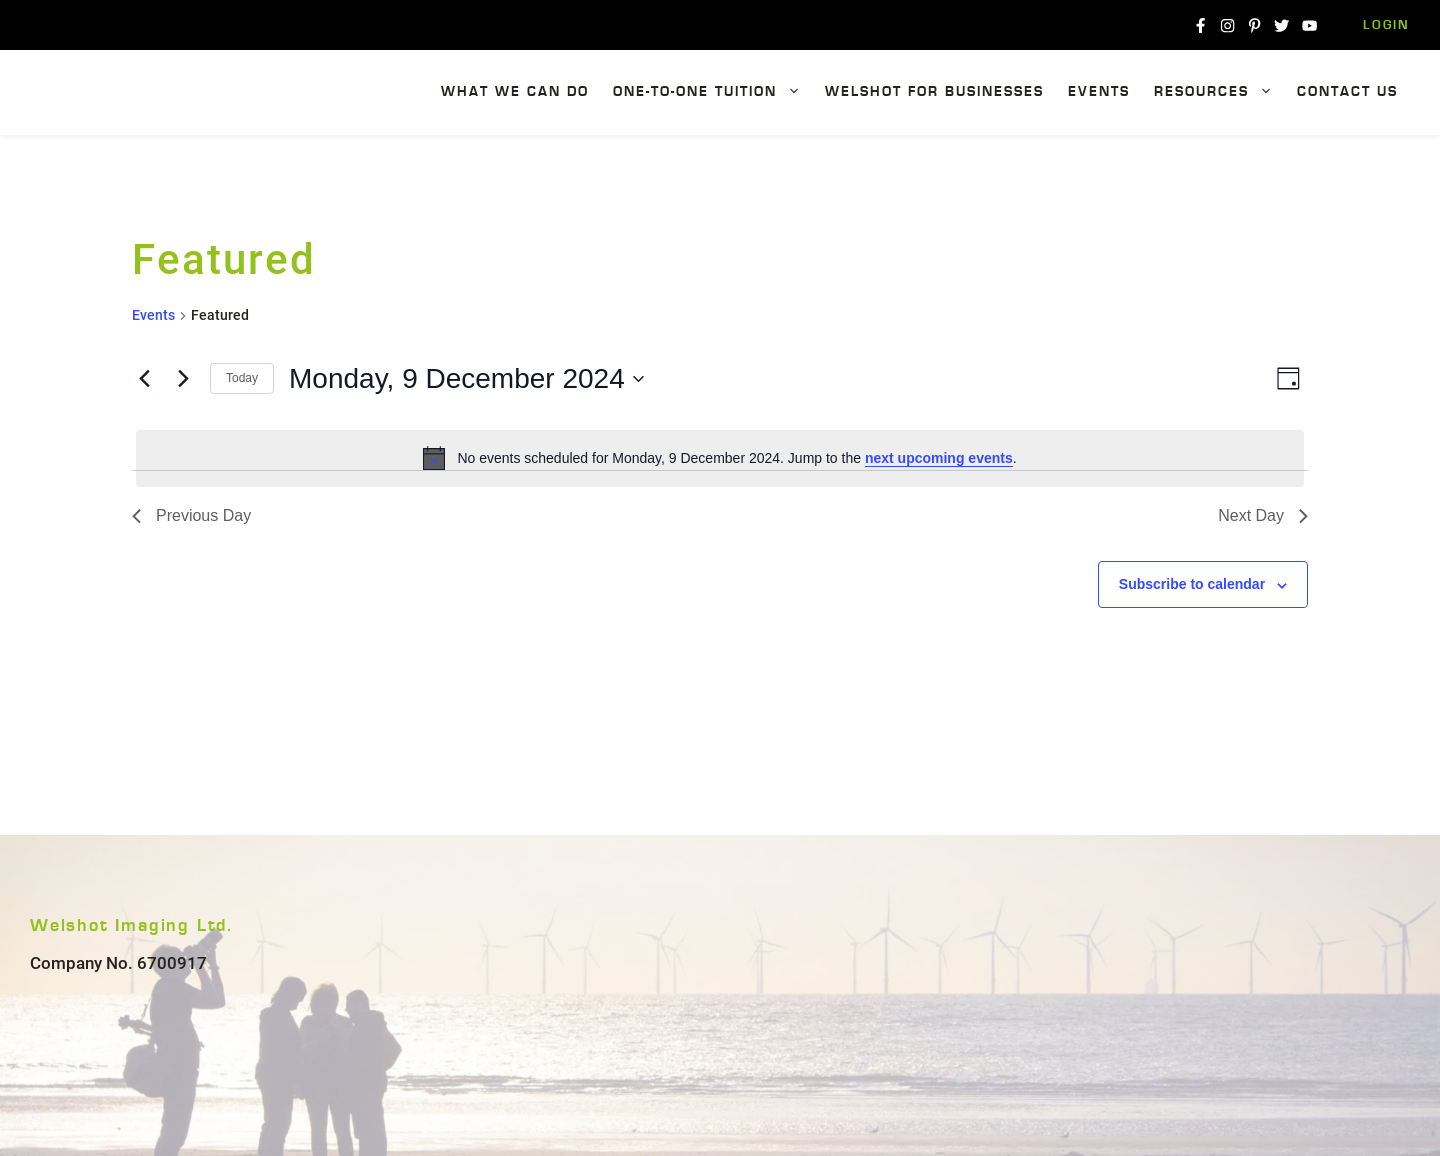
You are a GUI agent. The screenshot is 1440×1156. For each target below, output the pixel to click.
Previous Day (191, 515)
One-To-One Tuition (713, 92)
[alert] (720, 458)
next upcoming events (939, 458)
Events (1099, 92)
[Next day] (183, 379)
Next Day (1263, 515)
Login (1386, 25)
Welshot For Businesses (934, 92)
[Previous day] (144, 379)
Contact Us (1347, 92)
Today (242, 378)
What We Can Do (515, 92)
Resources (1219, 92)
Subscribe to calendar (1192, 584)
